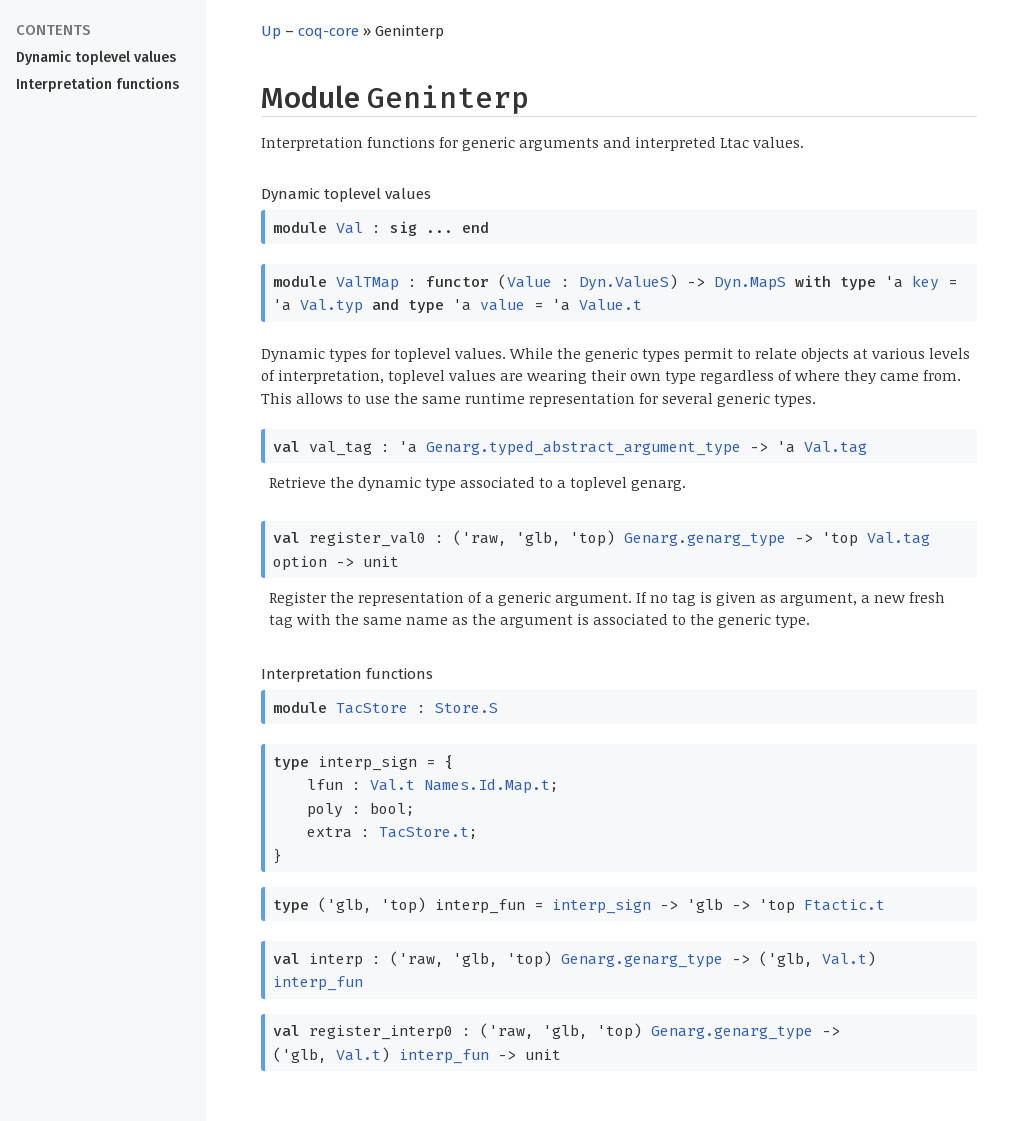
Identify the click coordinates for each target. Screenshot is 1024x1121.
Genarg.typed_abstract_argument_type (583, 447)
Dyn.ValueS (624, 282)
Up (271, 31)
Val (349, 228)
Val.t (392, 785)
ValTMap (367, 282)
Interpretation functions (97, 84)
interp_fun (318, 982)
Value (529, 282)
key (925, 282)
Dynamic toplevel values (96, 57)
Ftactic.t (844, 905)
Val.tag (835, 447)
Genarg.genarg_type (705, 538)
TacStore (372, 708)
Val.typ (331, 305)
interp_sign (601, 905)
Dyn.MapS (750, 282)
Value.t (610, 305)
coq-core (328, 31)
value (502, 305)
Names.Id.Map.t (487, 785)
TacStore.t (424, 832)
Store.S (466, 708)
